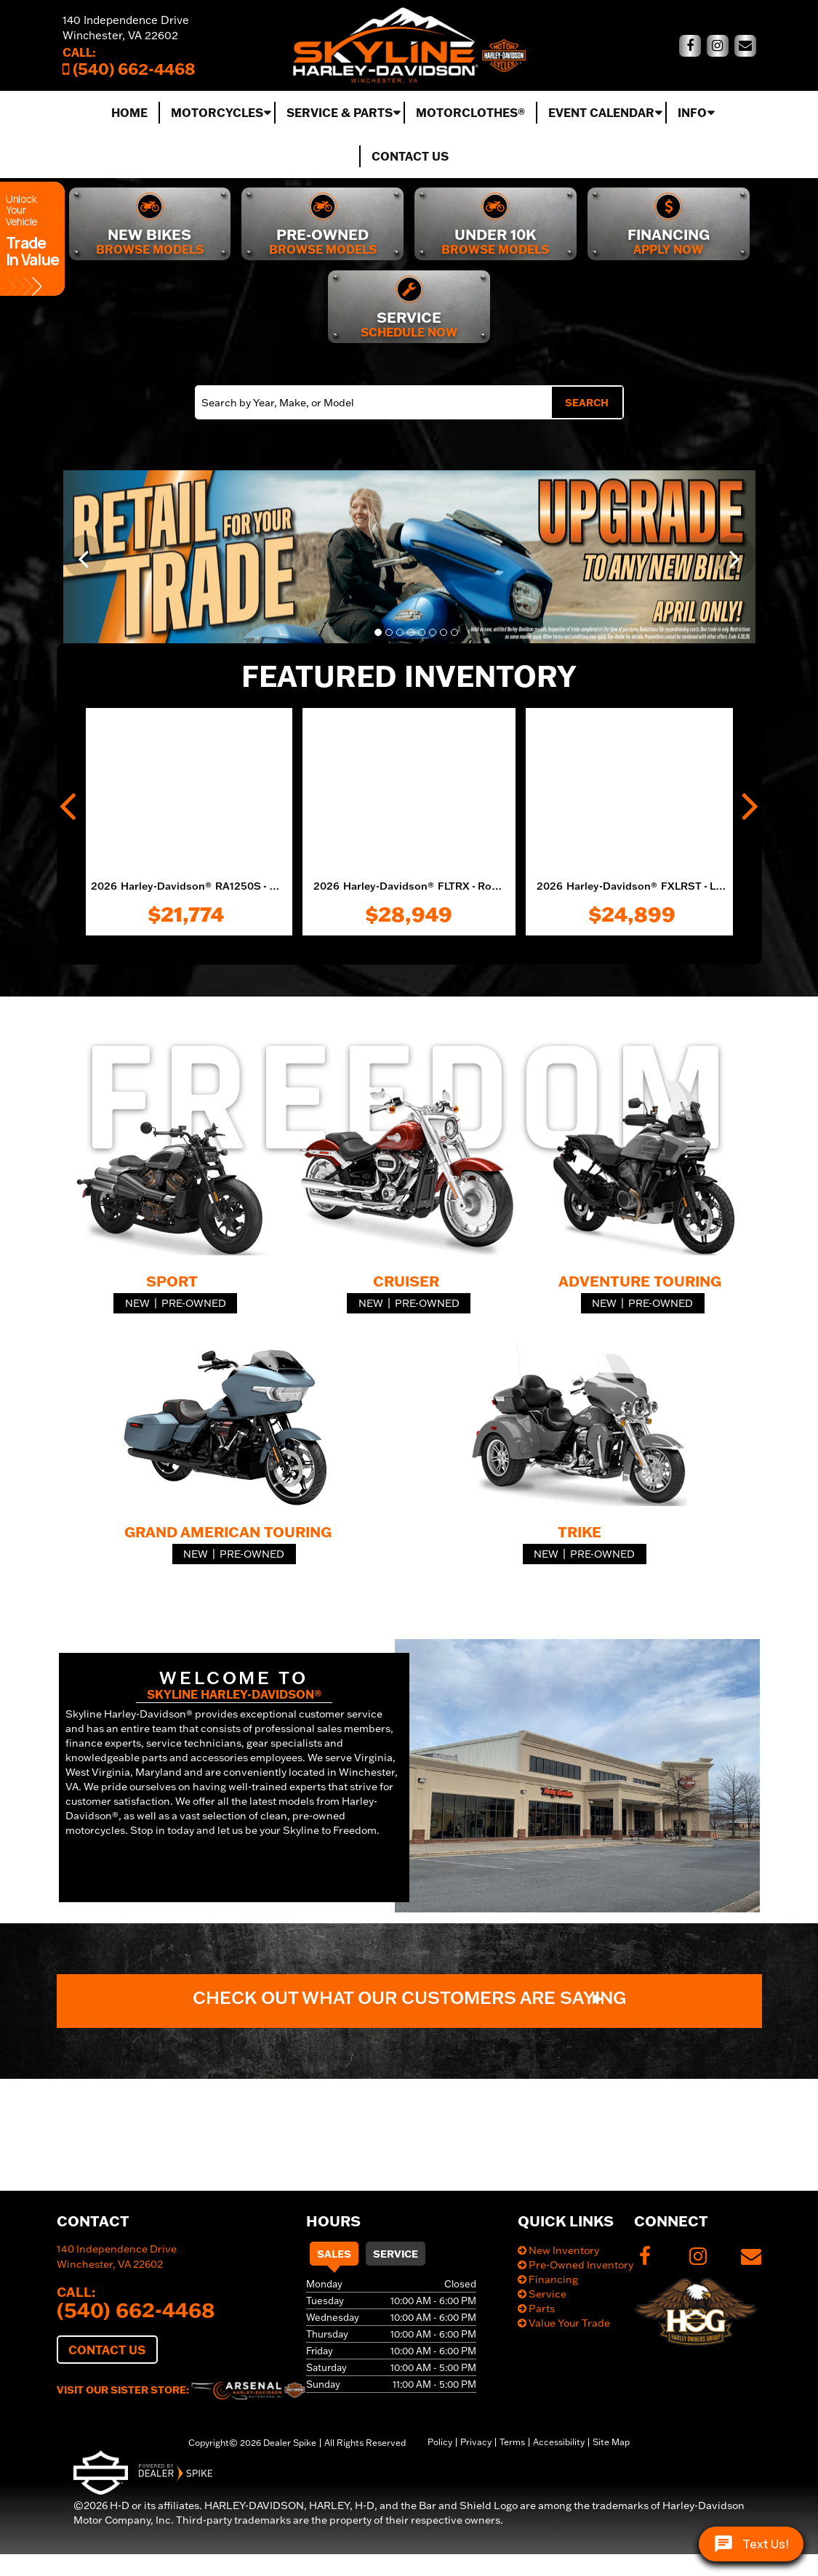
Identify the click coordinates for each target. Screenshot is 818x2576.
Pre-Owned (193, 1303)
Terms (512, 2441)
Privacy (476, 2441)
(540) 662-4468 (136, 2309)
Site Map (611, 2441)
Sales (334, 2254)
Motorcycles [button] (217, 112)
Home (129, 112)
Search (587, 402)
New (137, 1303)
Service (395, 2254)
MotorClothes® (470, 112)
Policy (440, 2441)
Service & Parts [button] (339, 112)
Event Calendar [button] (601, 112)
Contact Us (410, 156)
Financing (548, 2279)
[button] (85, 557)
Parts (536, 2308)
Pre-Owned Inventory (575, 2264)
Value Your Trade (564, 2323)
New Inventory (558, 2250)
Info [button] (692, 112)
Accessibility (559, 2441)
